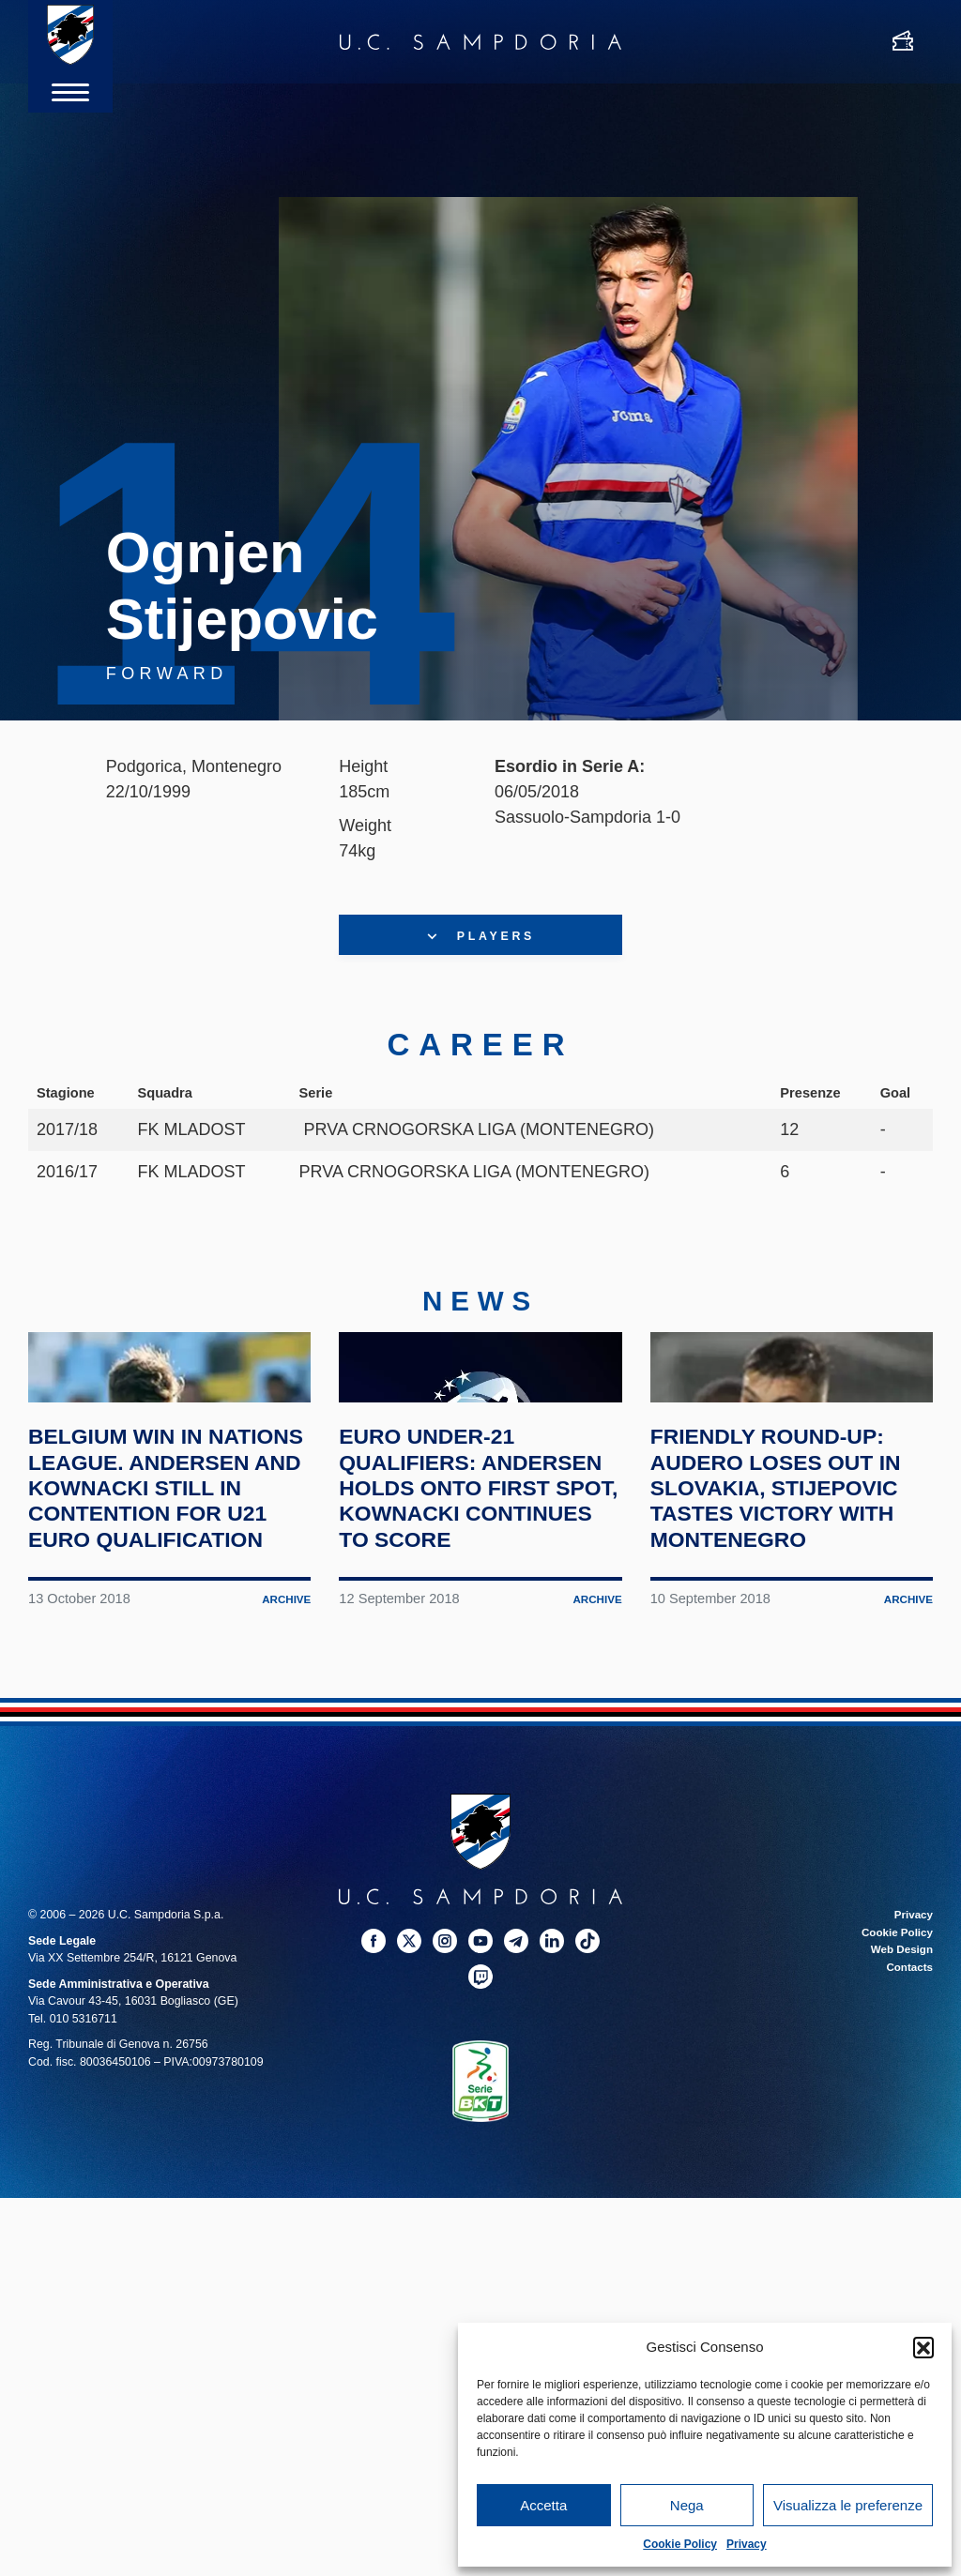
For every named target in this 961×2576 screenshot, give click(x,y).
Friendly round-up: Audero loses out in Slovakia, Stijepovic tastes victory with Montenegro (783, 1590)
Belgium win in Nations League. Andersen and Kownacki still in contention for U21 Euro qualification (163, 1590)
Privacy (746, 2544)
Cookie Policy (680, 2544)
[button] (923, 2347)
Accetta (543, 2505)
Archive (285, 1715)
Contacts (908, 2083)
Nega (687, 2505)
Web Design (899, 2065)
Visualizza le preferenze (848, 2505)
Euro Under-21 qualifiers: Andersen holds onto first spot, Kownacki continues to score (478, 1590)
